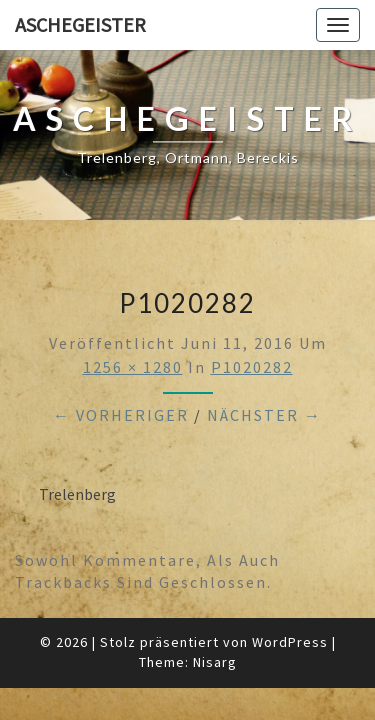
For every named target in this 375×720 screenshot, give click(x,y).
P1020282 (252, 367)
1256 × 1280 (133, 367)
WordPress (290, 642)
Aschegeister (80, 24)
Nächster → (264, 415)
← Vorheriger (121, 415)
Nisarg (215, 662)
